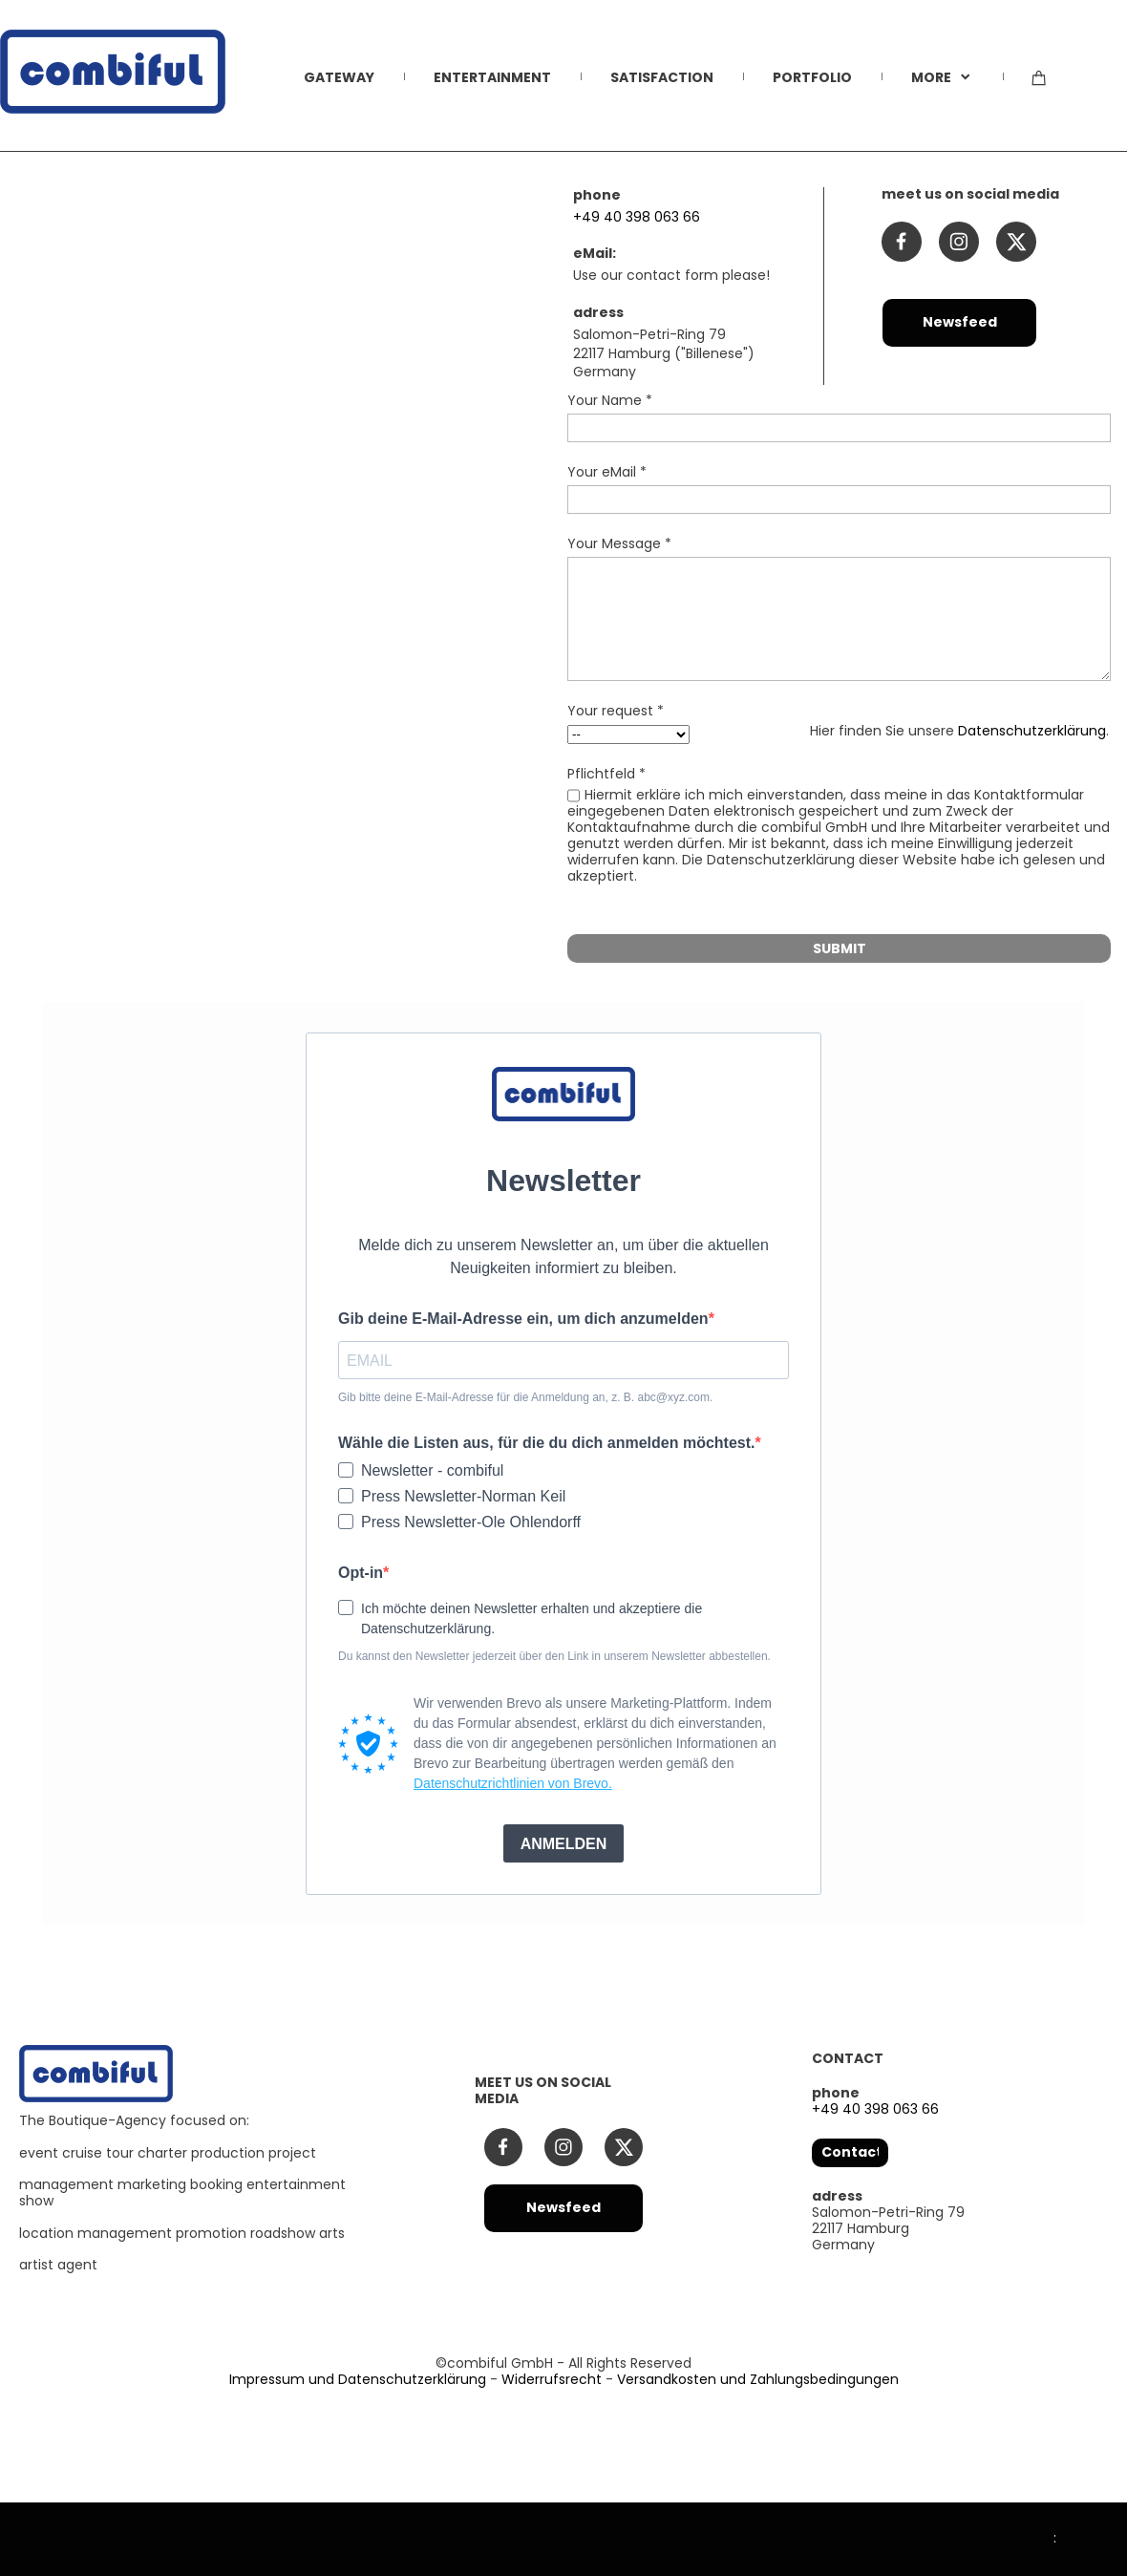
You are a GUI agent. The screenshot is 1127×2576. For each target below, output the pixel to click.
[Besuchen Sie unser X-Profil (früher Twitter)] (1016, 242)
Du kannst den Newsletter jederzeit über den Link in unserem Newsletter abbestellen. (554, 1656)
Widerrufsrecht (551, 2379)
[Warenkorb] (1039, 88)
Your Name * (609, 400)
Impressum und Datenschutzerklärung (357, 2379)
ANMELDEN (564, 1844)
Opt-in (360, 1573)
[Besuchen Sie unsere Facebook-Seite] (902, 242)
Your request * (615, 710)
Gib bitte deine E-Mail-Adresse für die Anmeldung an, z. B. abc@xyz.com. (525, 1397)
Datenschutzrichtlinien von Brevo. (513, 1783)
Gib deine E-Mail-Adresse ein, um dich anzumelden (523, 1318)
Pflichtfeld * (606, 773)
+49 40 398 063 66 (875, 2108)
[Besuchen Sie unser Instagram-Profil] (959, 242)
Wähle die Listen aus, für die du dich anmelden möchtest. (546, 1443)
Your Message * (619, 543)
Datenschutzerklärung (1032, 730)
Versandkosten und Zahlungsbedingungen (758, 2379)
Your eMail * (607, 471)
